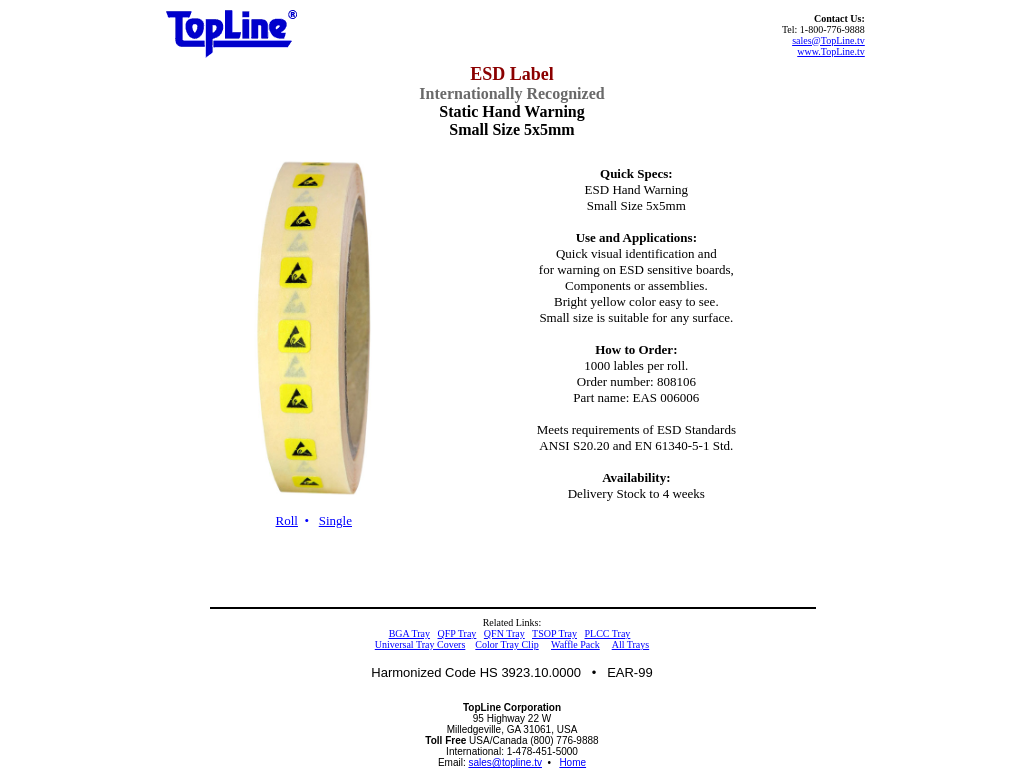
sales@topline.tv (505, 762)
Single (335, 520)
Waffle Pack (575, 644)
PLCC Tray (607, 633)
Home (572, 762)
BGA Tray (409, 633)
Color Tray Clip (506, 644)
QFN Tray (504, 633)
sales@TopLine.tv (828, 40)
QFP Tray (457, 633)
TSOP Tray (554, 633)
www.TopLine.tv (831, 51)
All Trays (631, 644)
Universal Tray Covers (420, 644)
